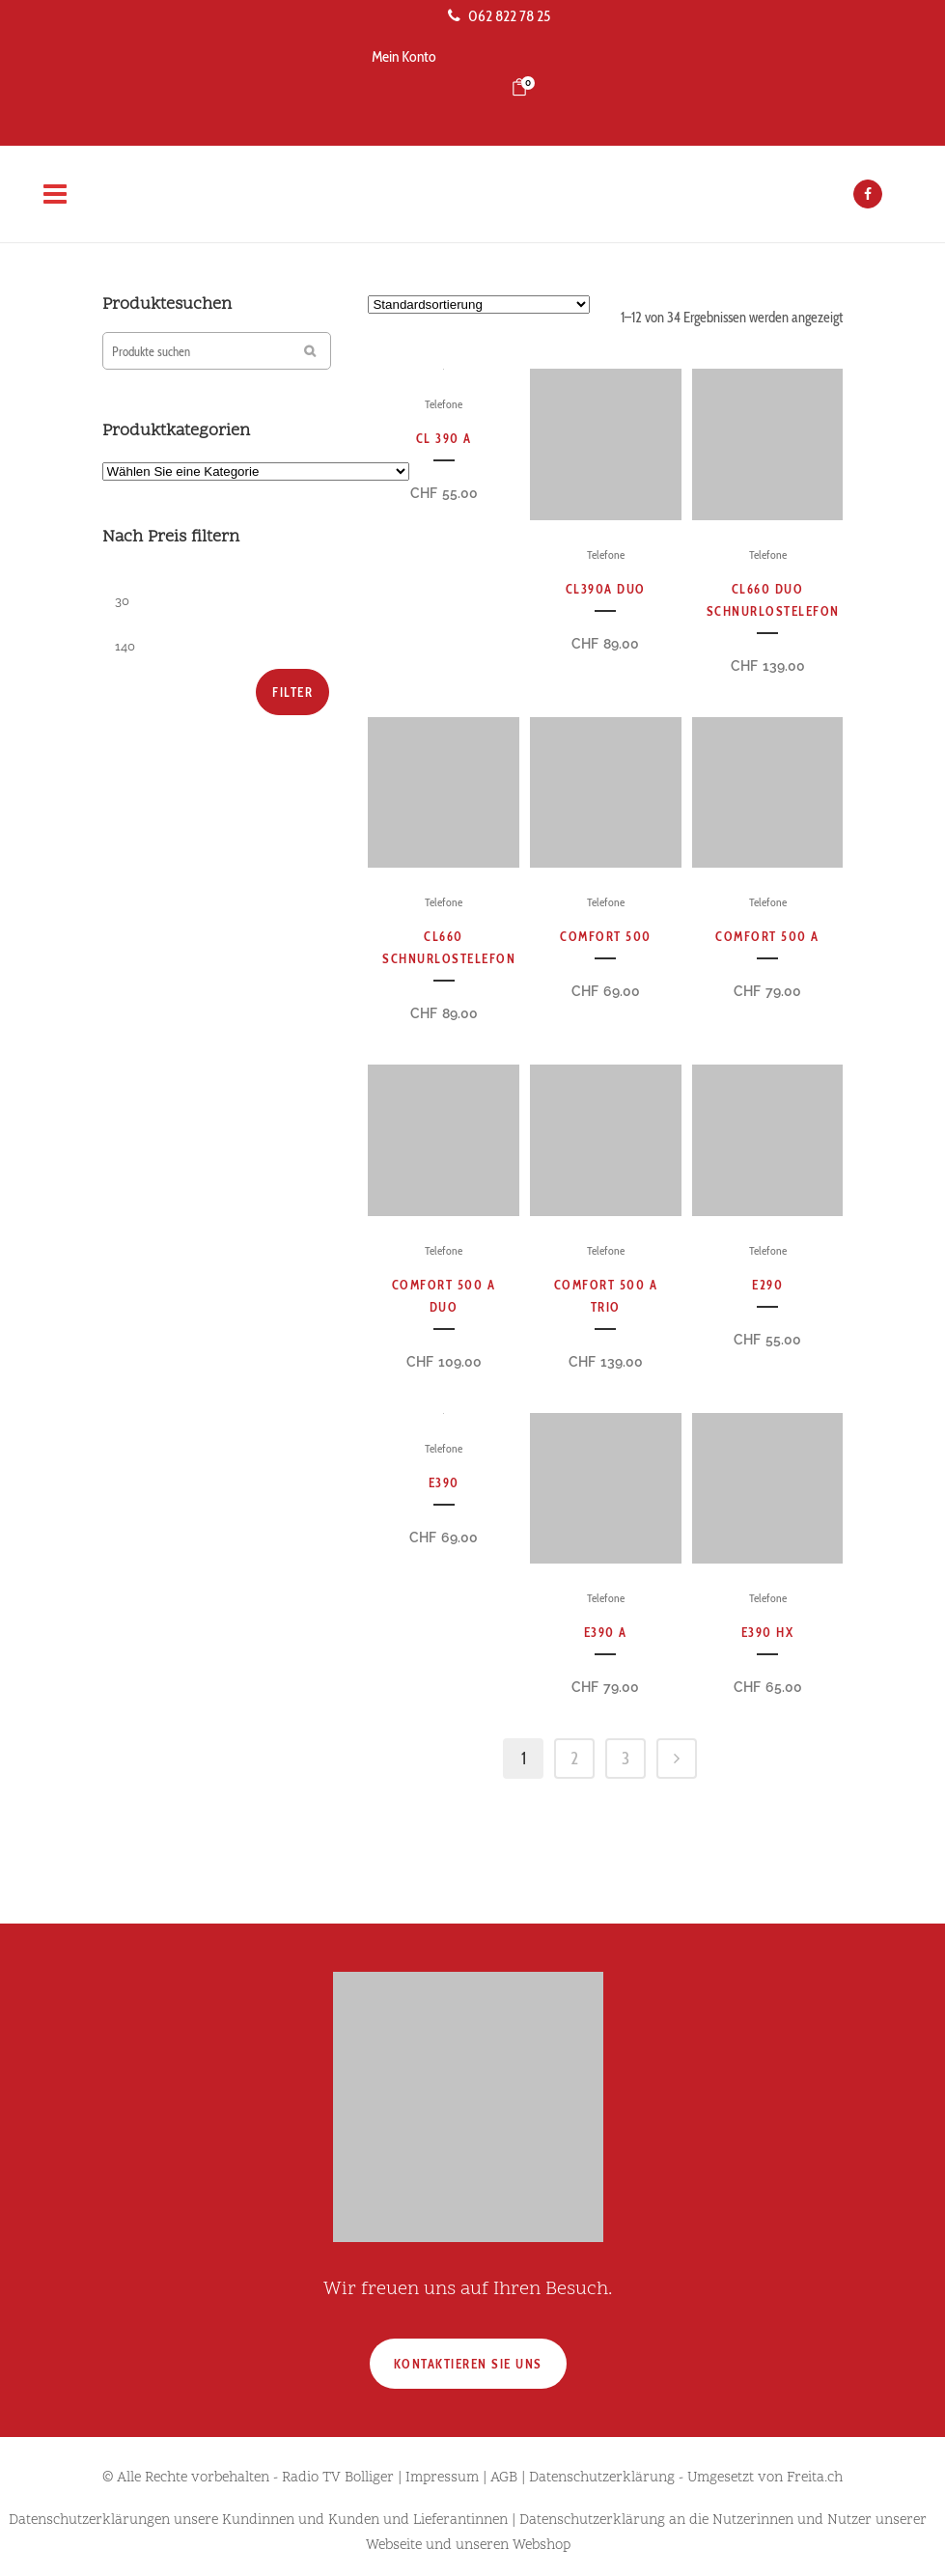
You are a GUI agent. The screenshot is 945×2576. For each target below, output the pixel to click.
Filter (292, 692)
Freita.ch (815, 2478)
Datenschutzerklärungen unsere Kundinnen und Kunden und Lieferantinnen (258, 2520)
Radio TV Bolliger (338, 2478)
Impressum (442, 2478)
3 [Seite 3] (625, 1758)
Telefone (443, 404)
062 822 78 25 (499, 16)
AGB (503, 2478)
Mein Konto (404, 56)
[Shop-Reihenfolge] (479, 304)
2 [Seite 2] (574, 1758)
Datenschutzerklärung (602, 2478)
